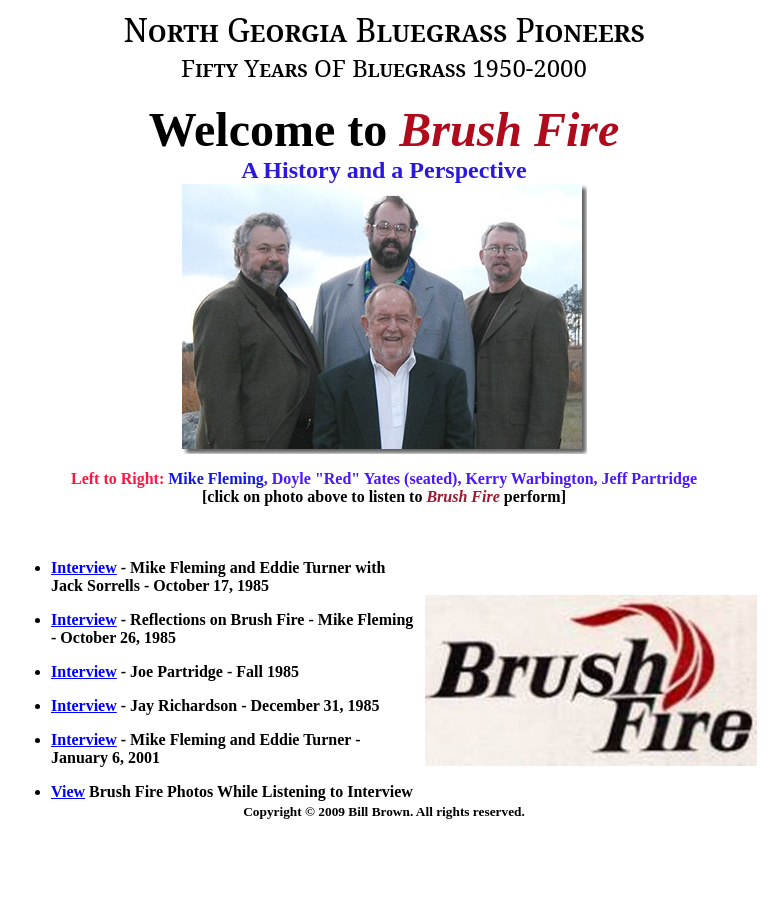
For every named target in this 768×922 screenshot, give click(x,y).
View (68, 791)
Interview (84, 567)
